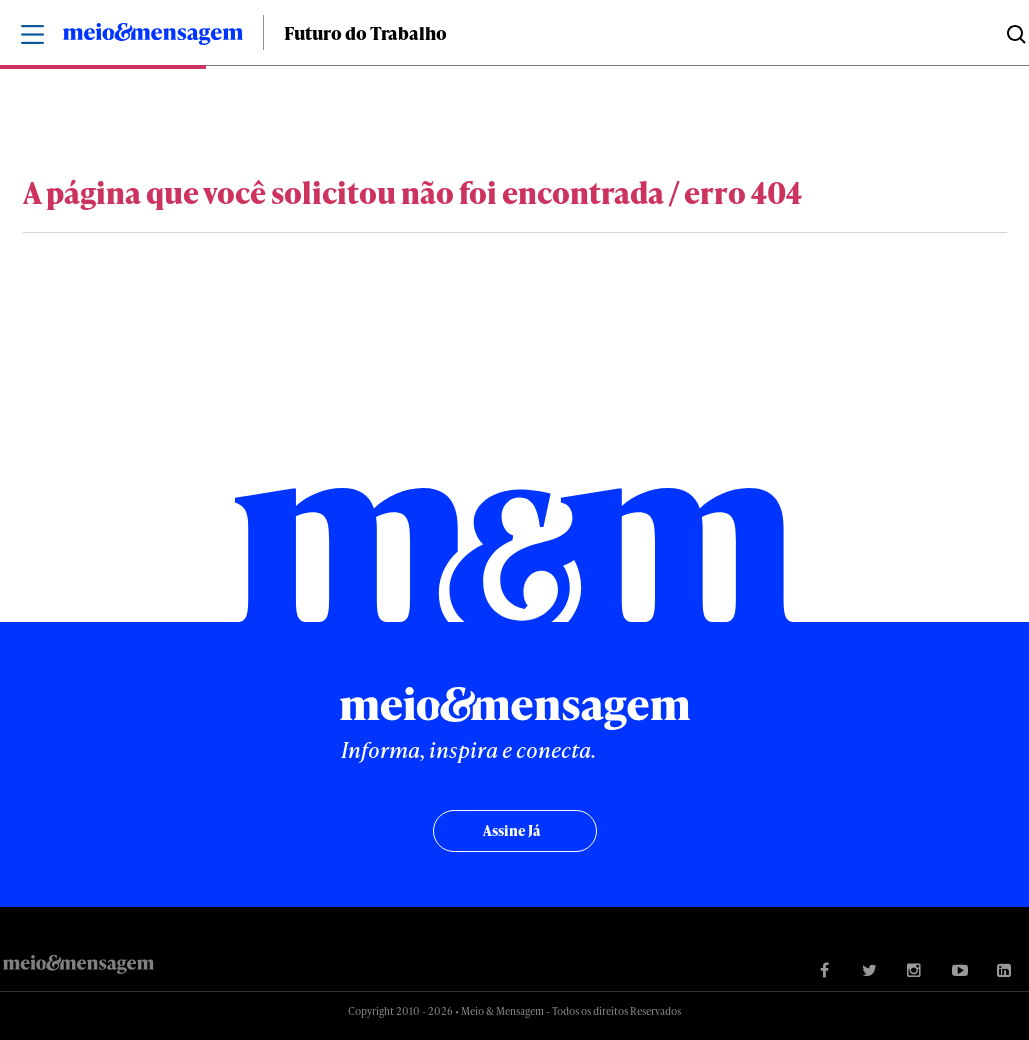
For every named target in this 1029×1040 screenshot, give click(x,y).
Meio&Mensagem (153, 37)
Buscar (1014, 32)
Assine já (511, 830)
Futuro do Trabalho (365, 32)
